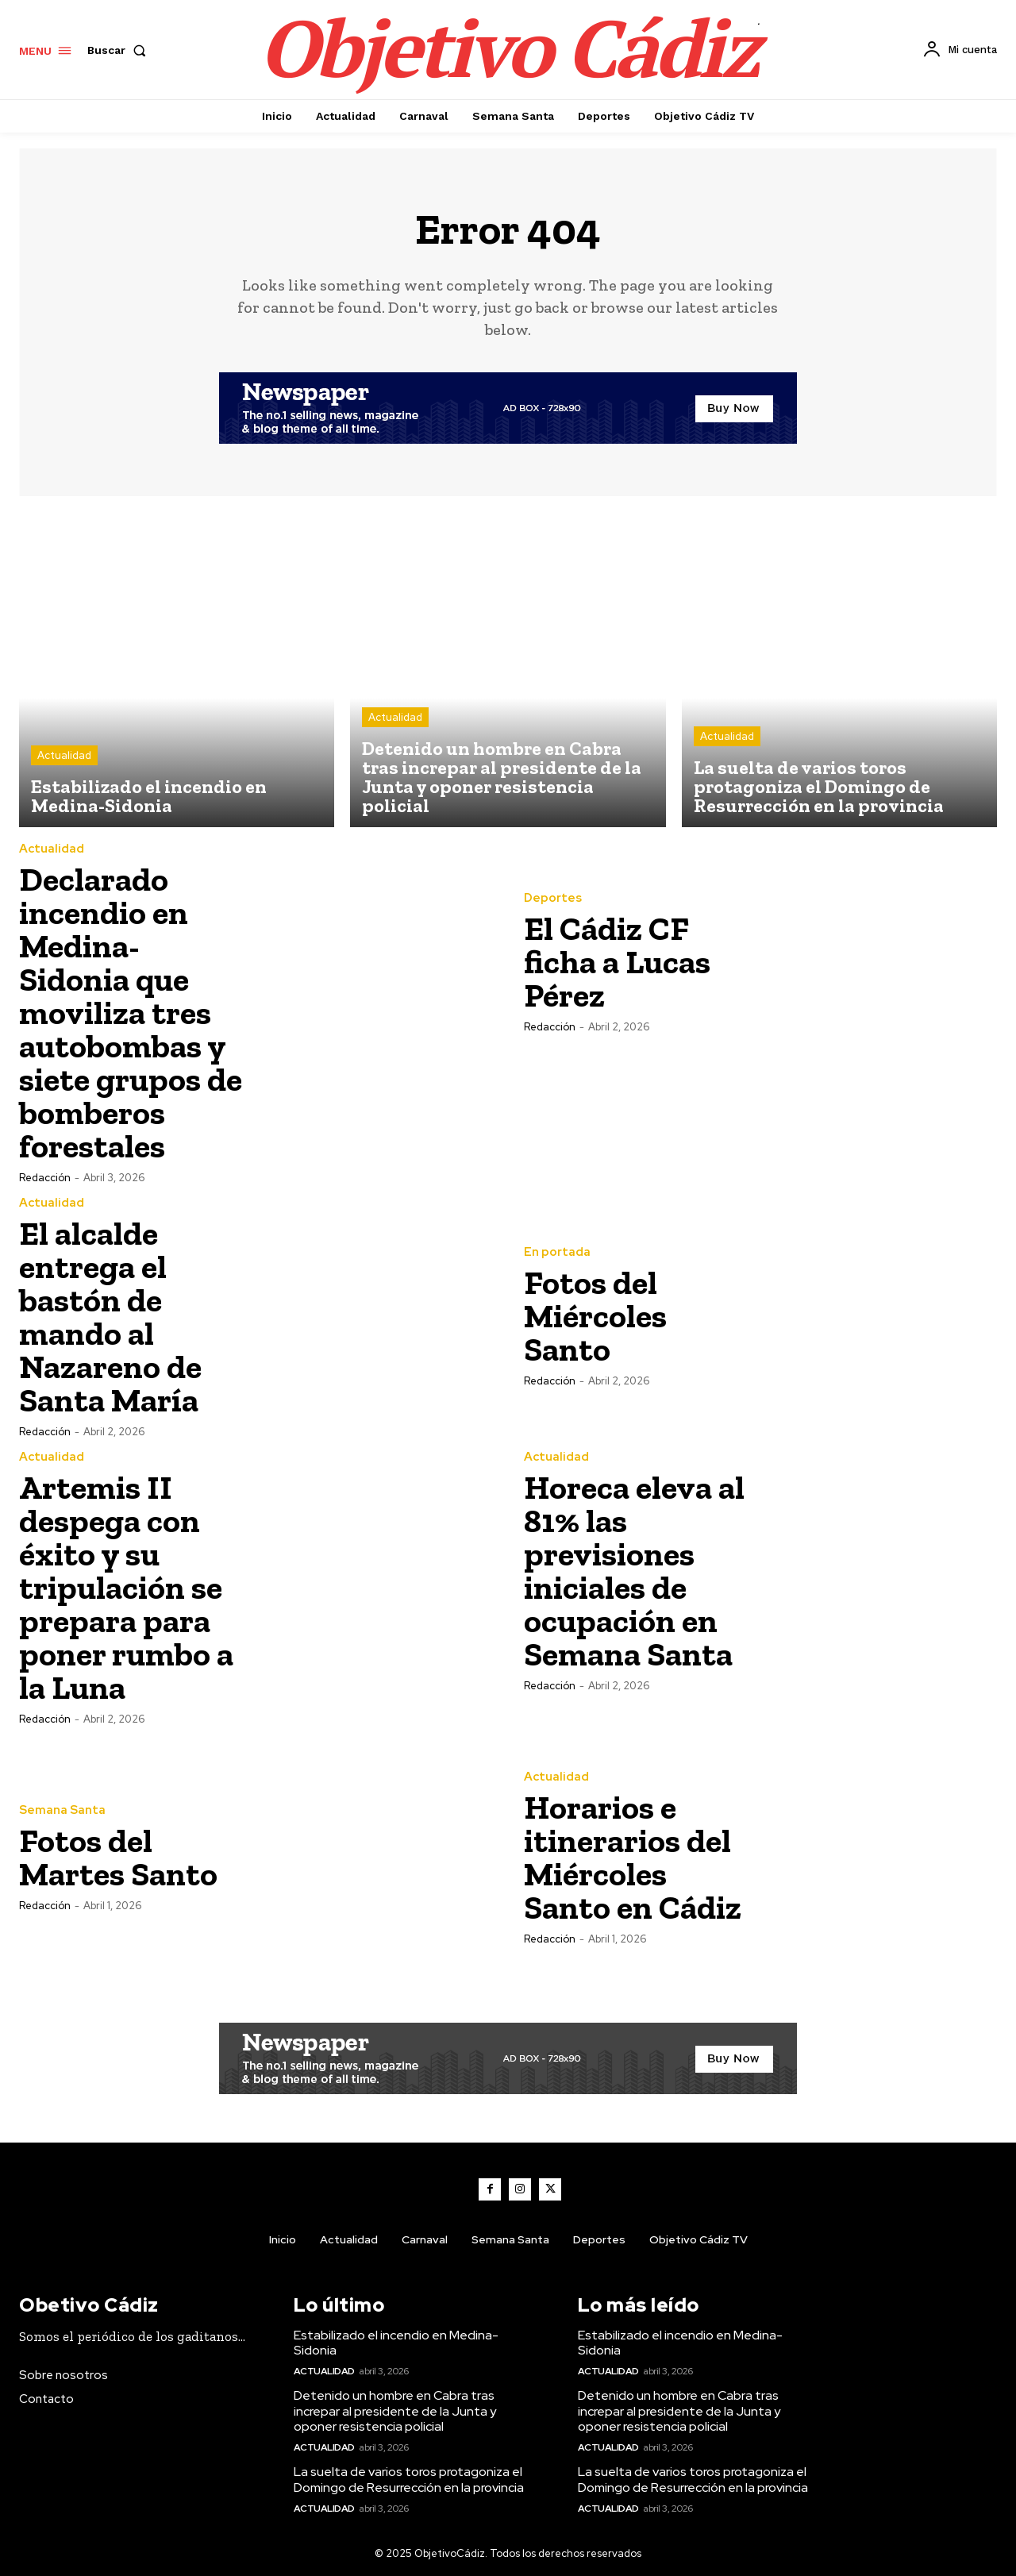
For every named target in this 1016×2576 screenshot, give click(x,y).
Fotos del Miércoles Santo (595, 1315)
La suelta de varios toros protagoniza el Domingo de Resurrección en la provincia (409, 2479)
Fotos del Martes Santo (118, 1857)
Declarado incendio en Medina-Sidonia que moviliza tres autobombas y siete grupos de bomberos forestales (130, 1012)
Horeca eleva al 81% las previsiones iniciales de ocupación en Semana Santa (634, 1570)
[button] (119, 50)
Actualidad (64, 755)
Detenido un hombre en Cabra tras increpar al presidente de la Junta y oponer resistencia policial (395, 2410)
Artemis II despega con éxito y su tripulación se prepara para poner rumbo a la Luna (126, 1587)
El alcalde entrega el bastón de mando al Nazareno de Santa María (110, 1316)
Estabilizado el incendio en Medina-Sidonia (396, 2342)
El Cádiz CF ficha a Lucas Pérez (617, 961)
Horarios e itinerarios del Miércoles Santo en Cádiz (632, 1857)
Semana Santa (62, 1810)
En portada (557, 1252)
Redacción (45, 1177)
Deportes (553, 898)
